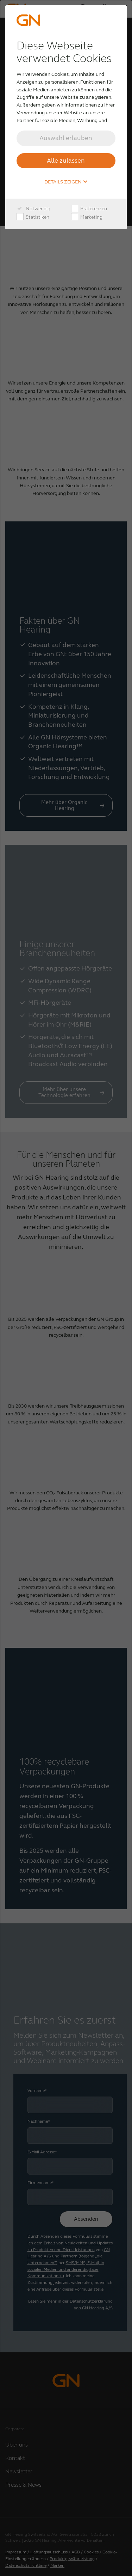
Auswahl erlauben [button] (65, 138)
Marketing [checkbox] (86, 217)
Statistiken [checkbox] (33, 217)
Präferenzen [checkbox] (89, 209)
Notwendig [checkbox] (33, 209)
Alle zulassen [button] (66, 160)
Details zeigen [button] (66, 182)
